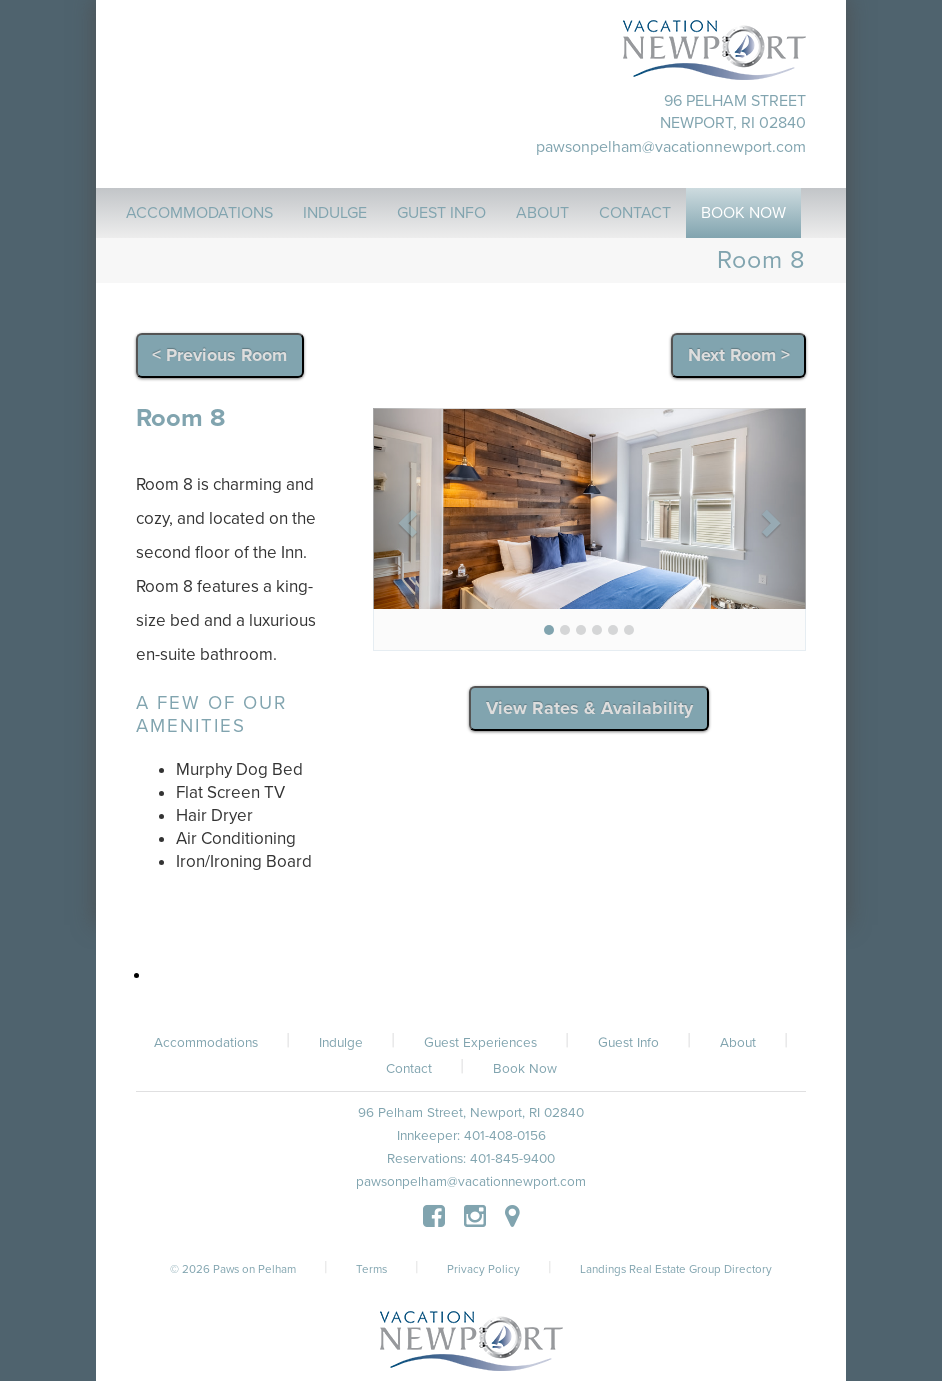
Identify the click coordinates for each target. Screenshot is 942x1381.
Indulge (341, 1043)
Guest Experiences (480, 1043)
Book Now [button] (743, 213)
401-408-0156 (505, 1136)
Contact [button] (635, 213)
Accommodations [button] (199, 213)
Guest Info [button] (441, 213)
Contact (409, 1069)
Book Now (525, 1069)
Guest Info (628, 1043)
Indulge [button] (335, 213)
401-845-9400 (512, 1159)
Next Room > (739, 355)
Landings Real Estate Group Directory (676, 1269)
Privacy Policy (483, 1269)
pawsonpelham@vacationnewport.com (671, 147)
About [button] (542, 213)
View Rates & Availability (589, 708)
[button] (405, 517)
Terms (371, 1269)
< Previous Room (219, 355)
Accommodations (206, 1043)
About (738, 1043)
